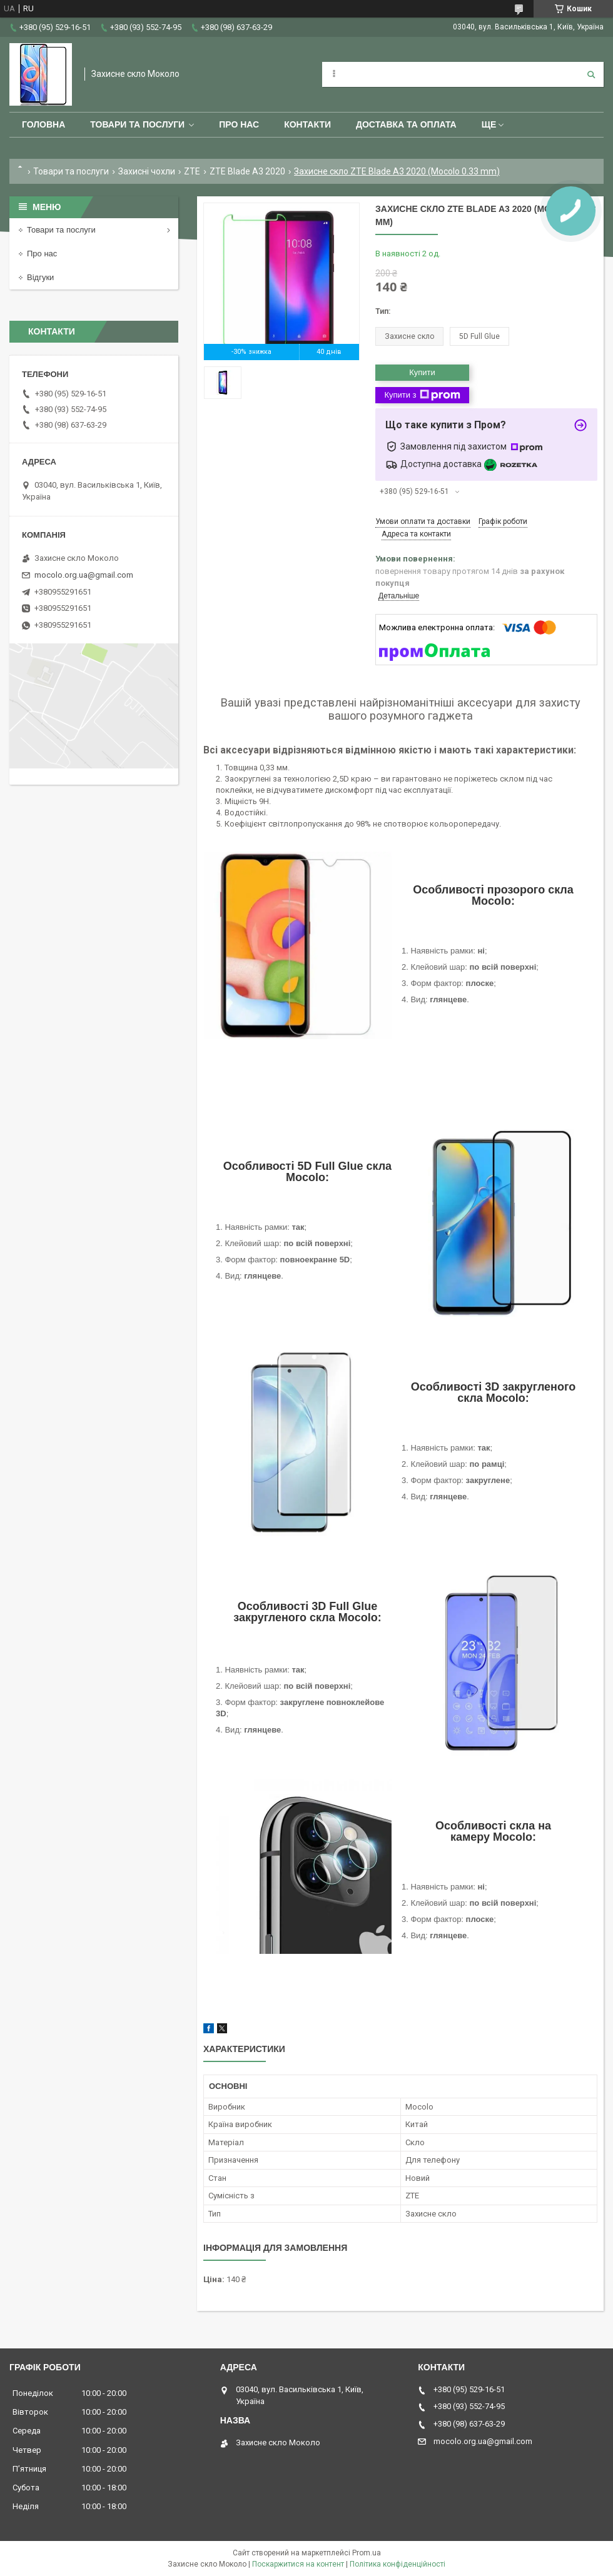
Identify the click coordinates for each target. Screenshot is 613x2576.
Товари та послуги (137, 124)
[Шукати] (591, 74)
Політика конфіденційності (397, 2564)
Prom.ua (366, 2552)
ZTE (192, 171)
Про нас (239, 124)
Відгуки (40, 277)
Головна (43, 124)
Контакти (307, 124)
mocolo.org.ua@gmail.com (83, 575)
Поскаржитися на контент (298, 2564)
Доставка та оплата (406, 124)
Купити (422, 372)
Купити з (422, 395)
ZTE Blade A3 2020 (247, 171)
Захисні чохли (146, 171)
